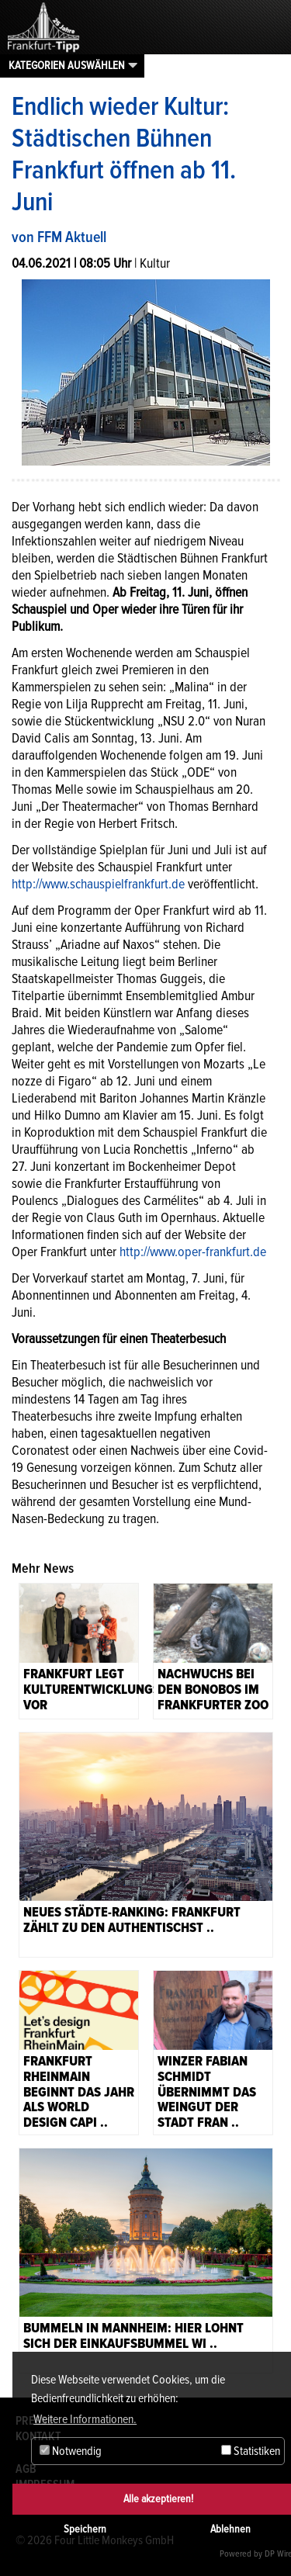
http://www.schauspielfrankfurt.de (98, 883)
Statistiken (250, 2451)
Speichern (85, 2529)
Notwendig (71, 2451)
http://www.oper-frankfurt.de (193, 1251)
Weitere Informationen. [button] (85, 2419)
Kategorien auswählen (67, 65)
